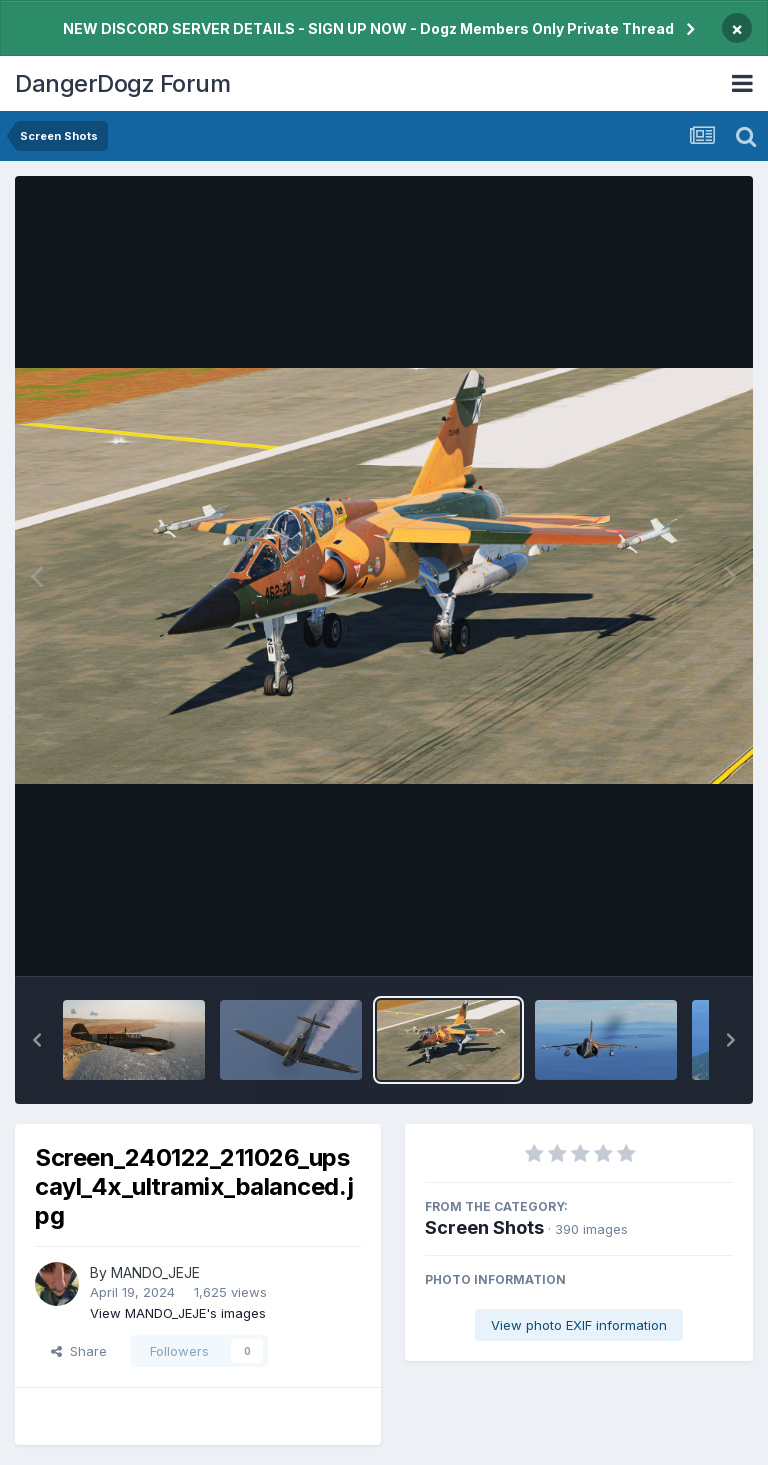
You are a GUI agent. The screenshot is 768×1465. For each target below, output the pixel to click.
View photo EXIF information (579, 1325)
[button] (37, 1040)
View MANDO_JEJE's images (178, 1313)
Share (79, 1351)
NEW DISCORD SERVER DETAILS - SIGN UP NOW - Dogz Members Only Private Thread (368, 28)
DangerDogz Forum (122, 83)
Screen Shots (484, 1227)
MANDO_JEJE (155, 1272)
